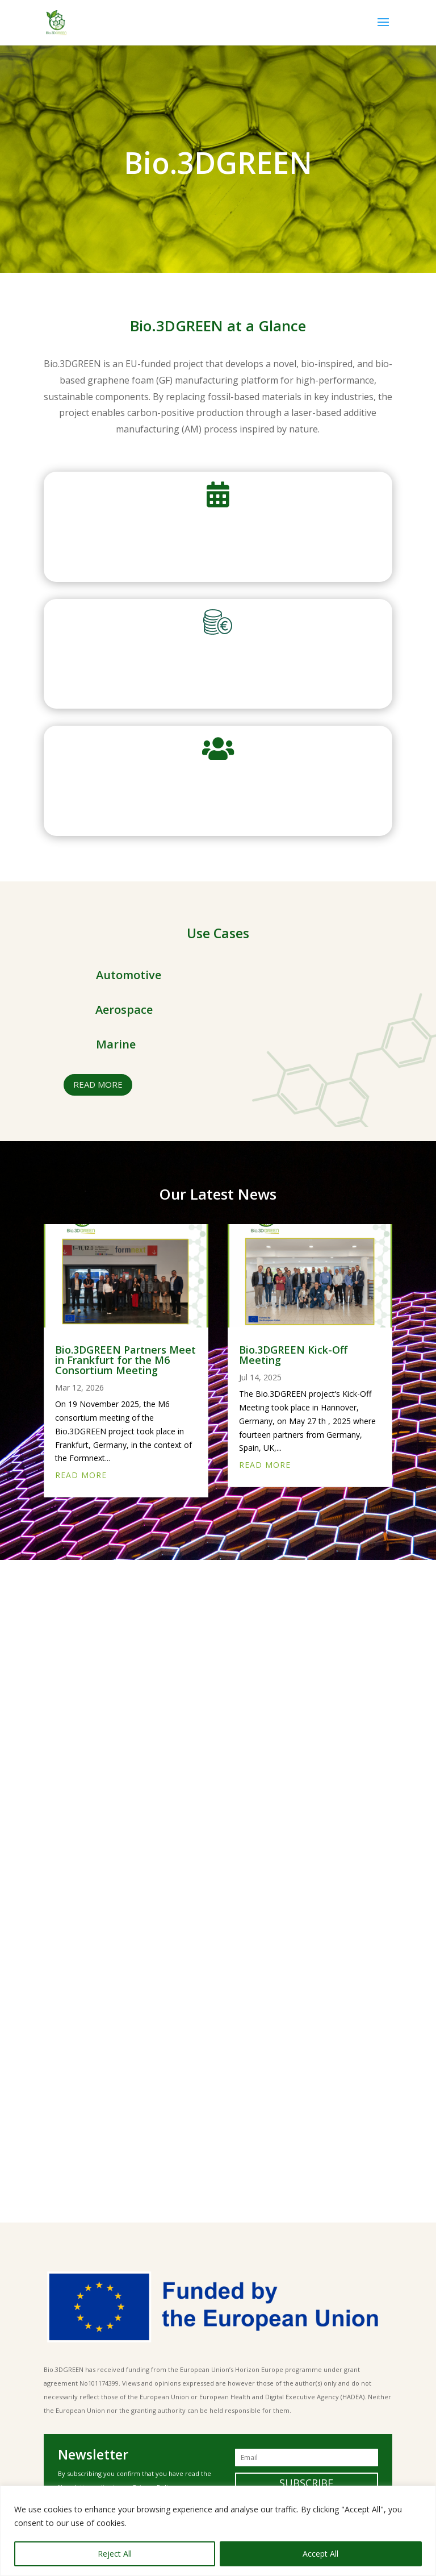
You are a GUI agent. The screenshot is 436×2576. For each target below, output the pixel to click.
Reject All (115, 2553)
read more (98, 1084)
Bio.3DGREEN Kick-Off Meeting (293, 1355)
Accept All (320, 2553)
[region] (218, 2531)
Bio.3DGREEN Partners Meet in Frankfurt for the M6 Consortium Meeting (125, 1360)
